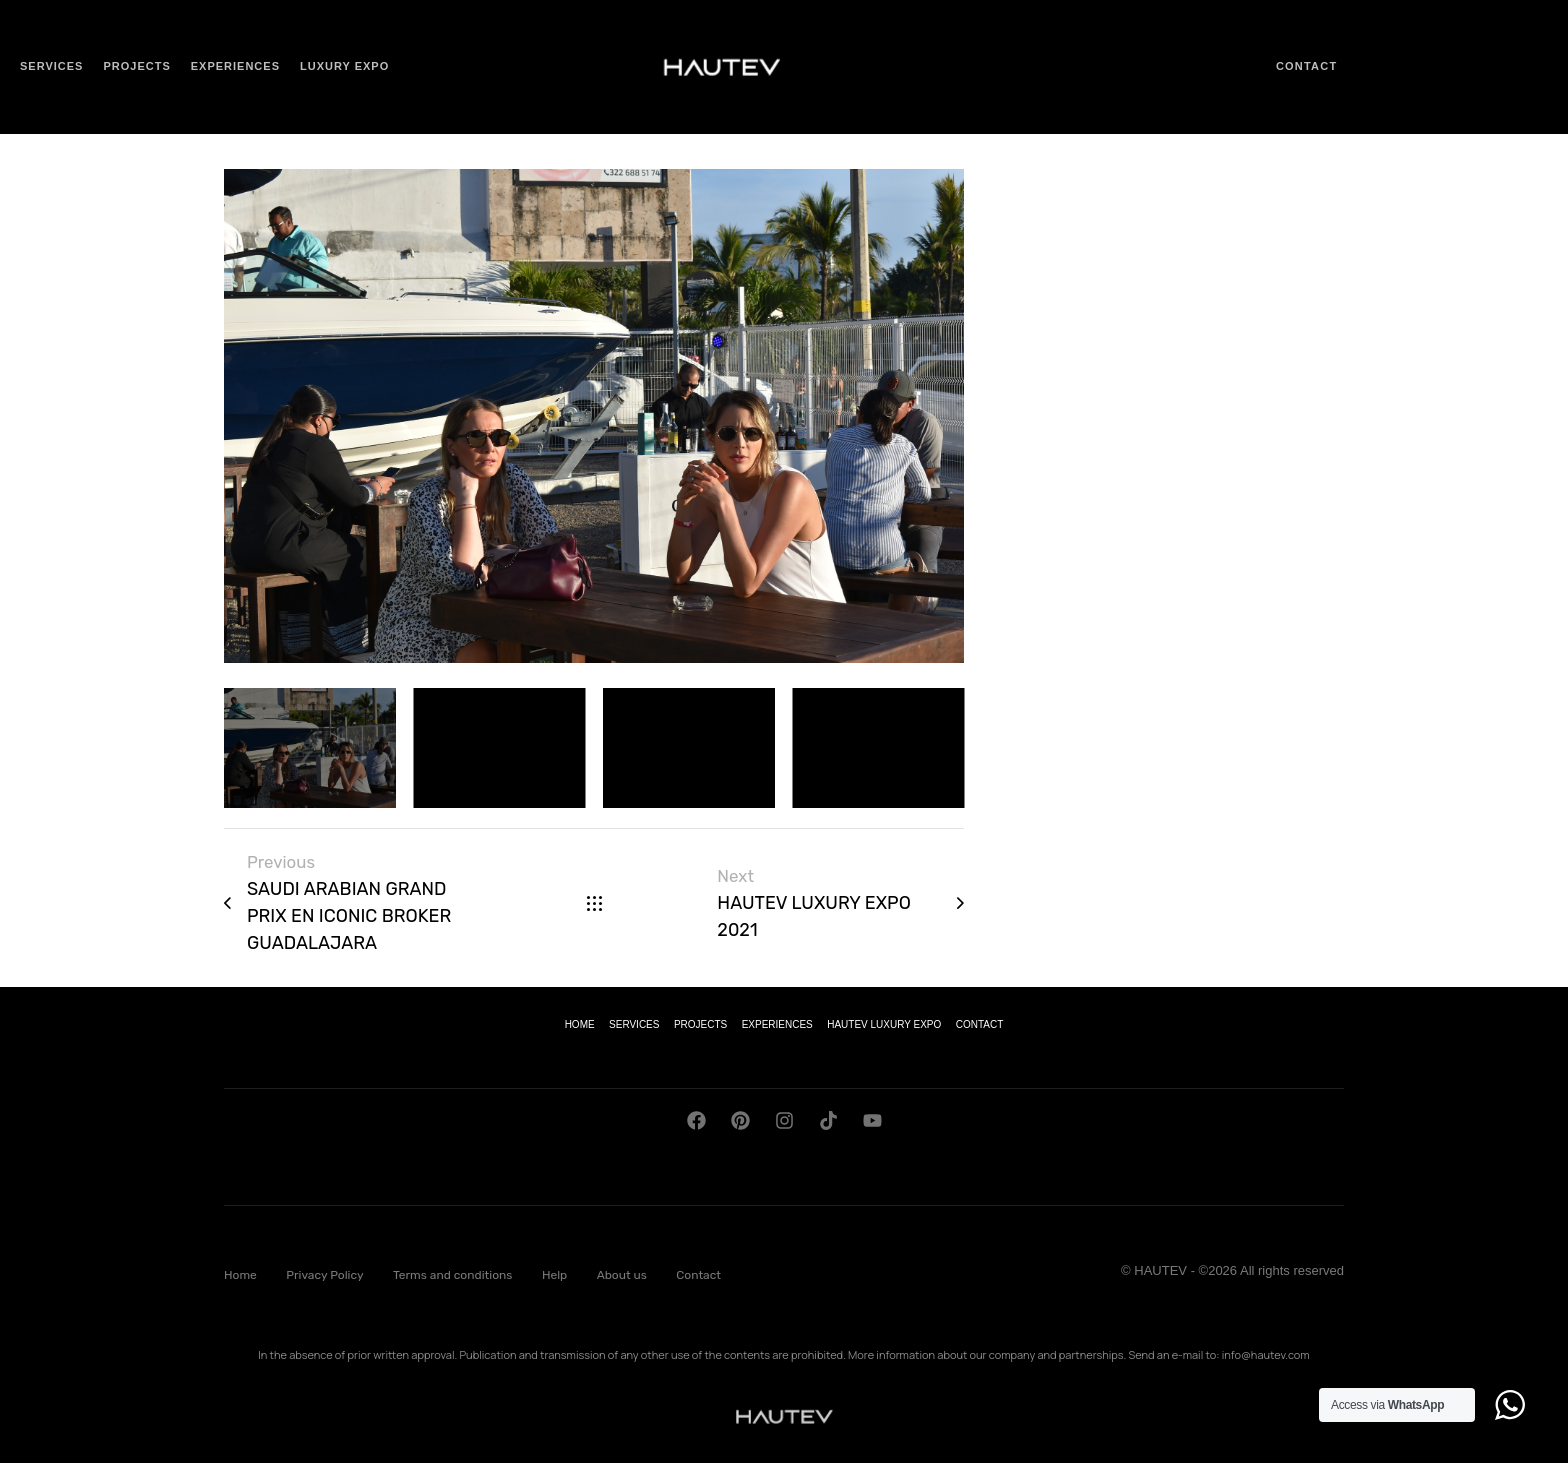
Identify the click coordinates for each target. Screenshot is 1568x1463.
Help (554, 1275)
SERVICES (634, 1024)
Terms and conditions (453, 1275)
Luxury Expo (344, 66)
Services (51, 66)
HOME (580, 1024)
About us (622, 1275)
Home (240, 1275)
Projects (136, 66)
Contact (1306, 66)
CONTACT (980, 1024)
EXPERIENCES (777, 1024)
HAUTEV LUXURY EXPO (884, 1024)
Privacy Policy (324, 1275)
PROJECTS (700, 1024)
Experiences (235, 66)
